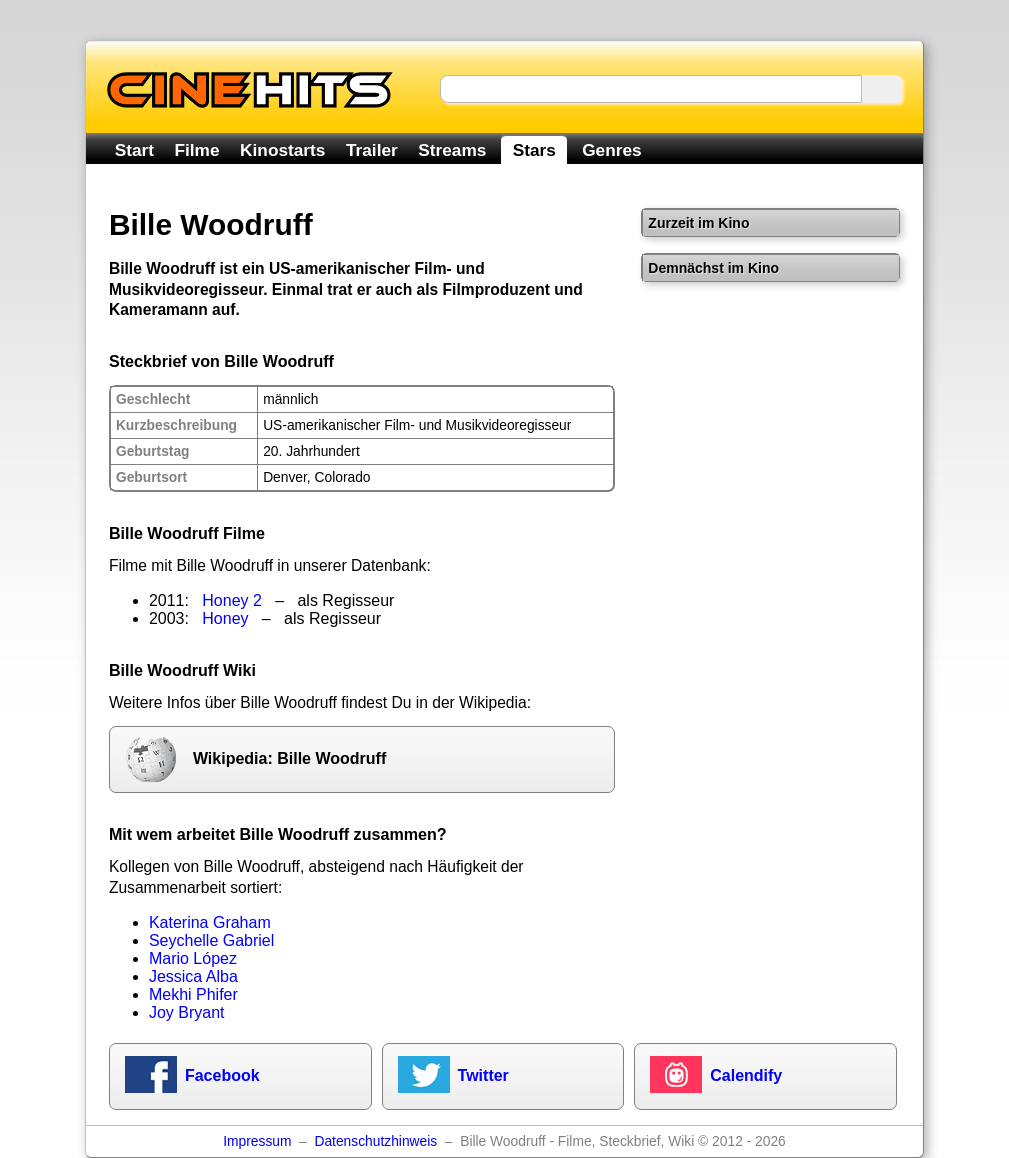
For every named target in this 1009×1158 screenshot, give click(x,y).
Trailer (372, 150)
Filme (197, 150)
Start (134, 150)
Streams (452, 150)
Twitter (483, 1075)
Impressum (257, 1141)
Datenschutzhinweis (375, 1141)
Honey (225, 618)
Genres (611, 150)
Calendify (746, 1075)
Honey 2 (232, 600)
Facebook (222, 1075)
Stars (534, 150)
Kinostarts (282, 150)
